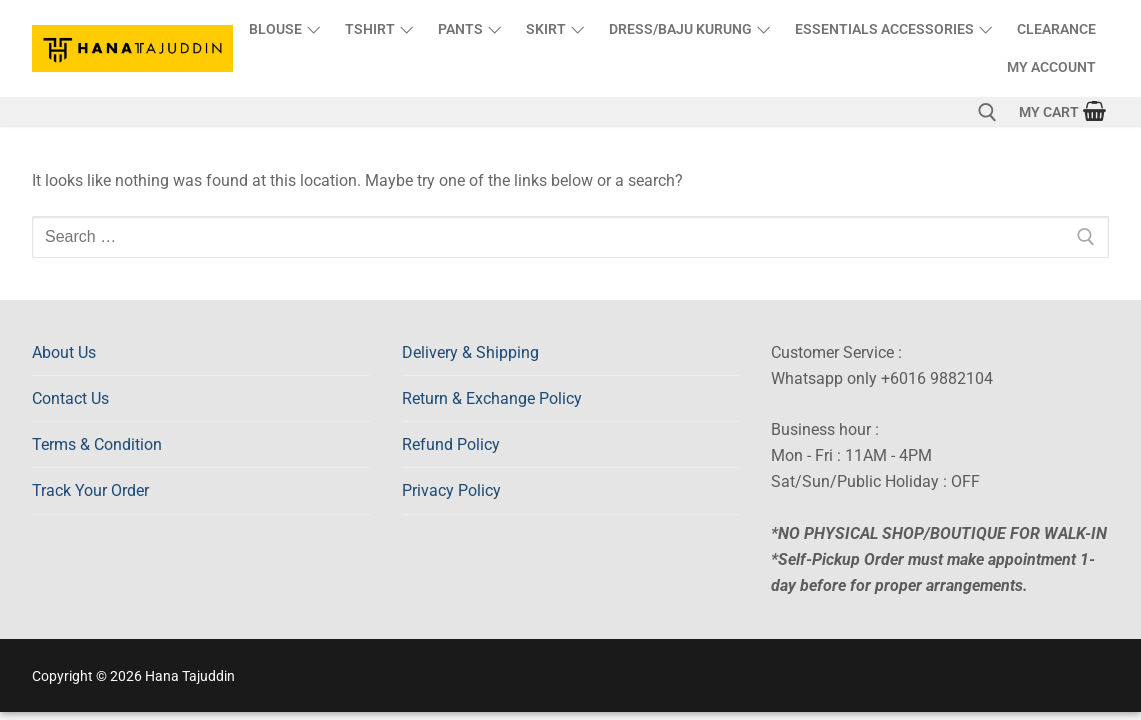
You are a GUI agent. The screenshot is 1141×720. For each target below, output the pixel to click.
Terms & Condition (97, 444)
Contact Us (70, 398)
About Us (64, 352)
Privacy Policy (451, 490)
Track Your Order (90, 490)
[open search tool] (987, 112)
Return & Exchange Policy (492, 398)
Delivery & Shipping (470, 352)
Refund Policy (451, 444)
